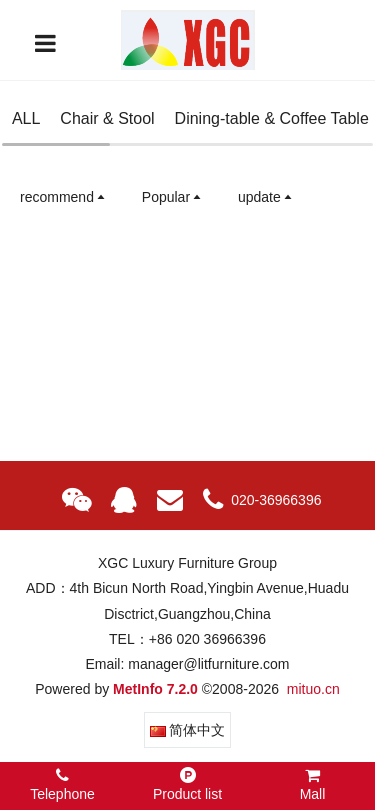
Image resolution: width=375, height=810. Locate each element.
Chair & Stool (107, 118)
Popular (173, 197)
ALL (26, 118)
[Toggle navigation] (45, 43)
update (266, 197)
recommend (64, 197)
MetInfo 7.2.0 (155, 689)
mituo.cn (313, 689)
